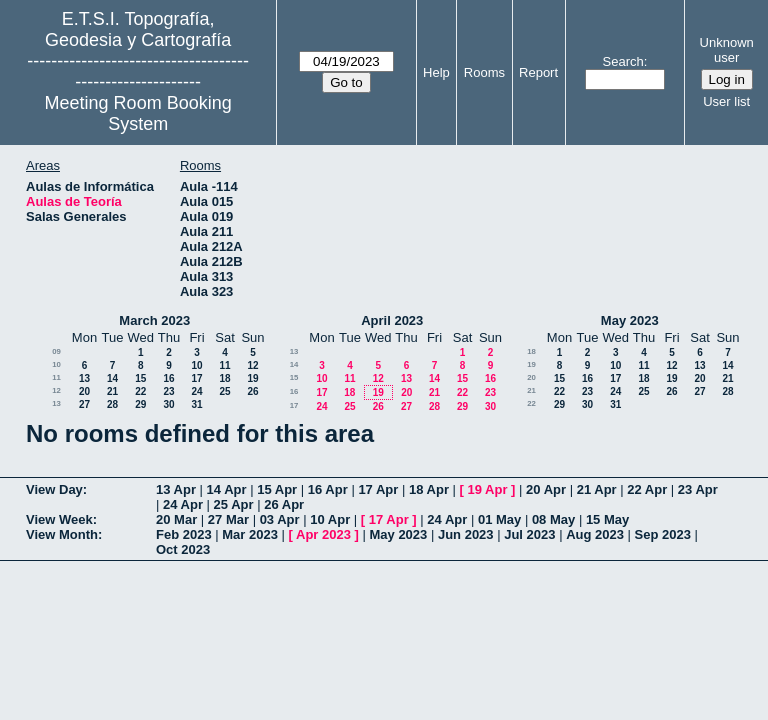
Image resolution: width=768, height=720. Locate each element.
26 (252, 391)
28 (112, 404)
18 (224, 378)
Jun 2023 (466, 534)
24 (196, 391)
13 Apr (176, 489)
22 (140, 391)
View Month (62, 534)
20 (84, 391)
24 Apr (183, 504)
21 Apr (597, 489)
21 (112, 391)
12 (252, 365)
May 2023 (630, 320)
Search (623, 61)
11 (224, 365)
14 (112, 378)
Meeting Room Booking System (138, 113)
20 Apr (546, 489)
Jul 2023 (529, 534)
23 (168, 391)
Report (538, 72)
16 (168, 378)
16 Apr (328, 489)
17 (196, 378)
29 (140, 404)
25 (224, 391)
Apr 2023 (323, 534)
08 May (553, 519)
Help (436, 72)
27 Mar (228, 519)
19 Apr (488, 489)
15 (140, 378)
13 (84, 378)
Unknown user (727, 50)
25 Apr (234, 504)
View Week (59, 519)
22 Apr (647, 489)
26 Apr (284, 504)
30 (168, 404)
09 (56, 351)
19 (252, 378)
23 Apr (698, 489)
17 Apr (378, 489)
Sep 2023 (663, 534)
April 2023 (392, 320)
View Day (54, 489)
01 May (499, 519)
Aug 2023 (595, 534)
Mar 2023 (250, 534)
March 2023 (154, 320)
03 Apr (280, 519)
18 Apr (429, 489)
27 (84, 404)
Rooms (484, 72)
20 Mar (176, 519)
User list (726, 101)
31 (196, 404)
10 (56, 364)
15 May (607, 519)
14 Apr (227, 489)
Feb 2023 (184, 534)
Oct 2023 (183, 549)
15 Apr (277, 489)
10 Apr (330, 519)
